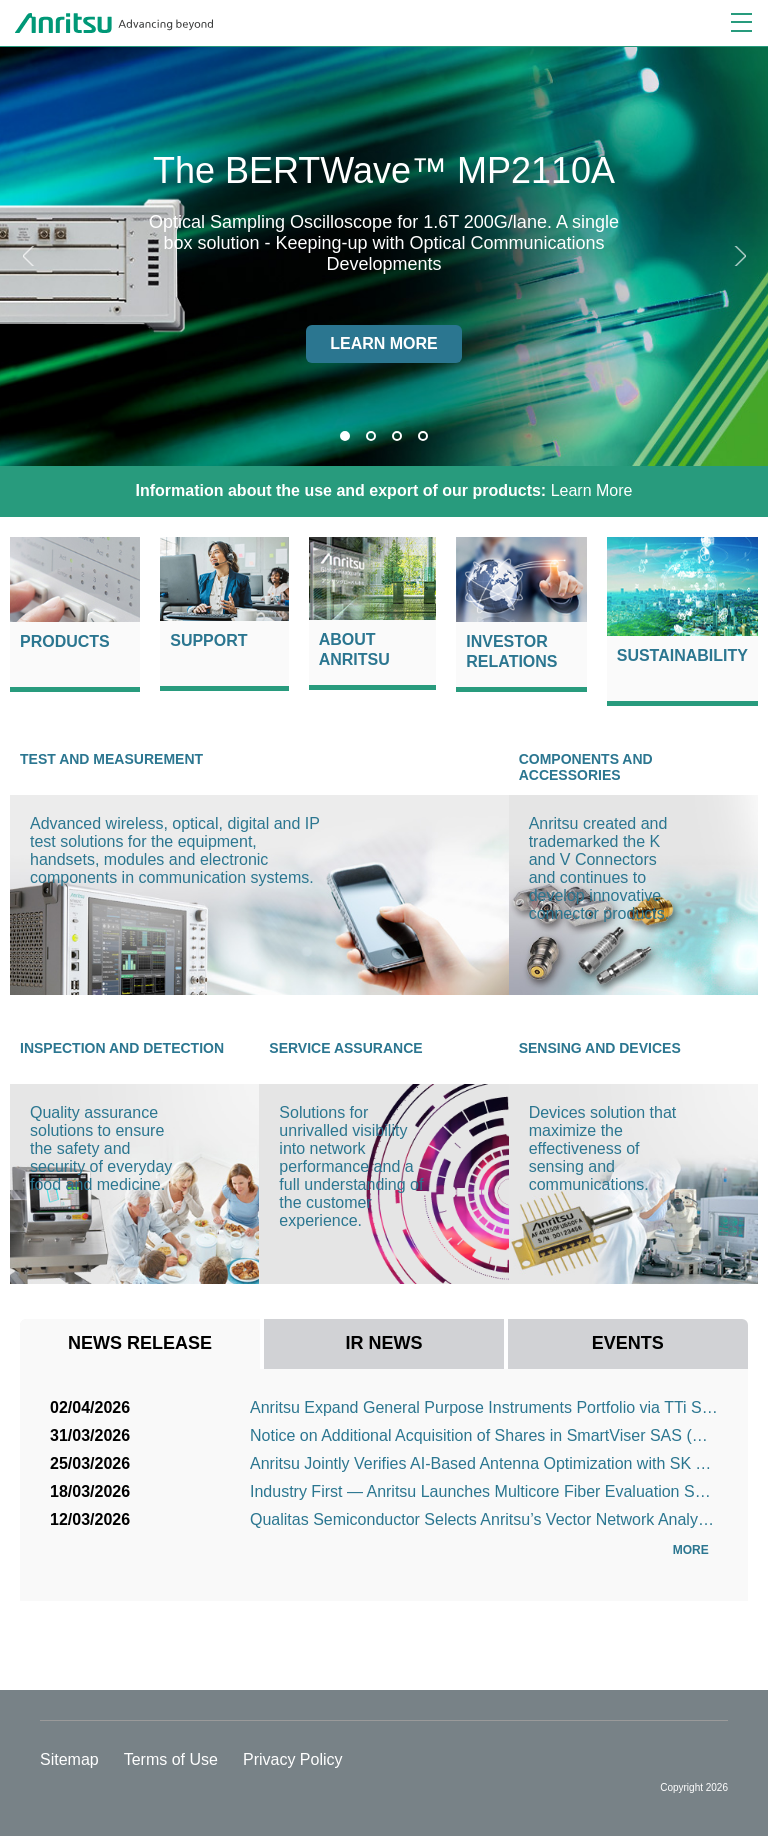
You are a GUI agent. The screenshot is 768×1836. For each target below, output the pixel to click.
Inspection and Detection (122, 1048)
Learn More (384, 490)
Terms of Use (171, 1759)
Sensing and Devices (600, 1048)
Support (208, 640)
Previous (30, 256)
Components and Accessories (586, 767)
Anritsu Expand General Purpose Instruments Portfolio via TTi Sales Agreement (484, 1407)
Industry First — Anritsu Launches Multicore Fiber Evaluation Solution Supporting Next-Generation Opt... (484, 1491)
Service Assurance (345, 1048)
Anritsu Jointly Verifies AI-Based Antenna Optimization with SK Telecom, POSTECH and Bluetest (484, 1463)
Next (738, 256)
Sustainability (682, 655)
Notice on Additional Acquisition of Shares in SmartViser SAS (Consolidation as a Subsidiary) (484, 1435)
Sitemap (69, 1759)
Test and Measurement (111, 759)
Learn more (384, 343)
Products (65, 641)
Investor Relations (511, 651)
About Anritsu (354, 649)
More (695, 1550)
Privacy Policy (293, 1759)
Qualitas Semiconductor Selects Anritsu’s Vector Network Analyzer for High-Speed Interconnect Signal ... (484, 1519)
